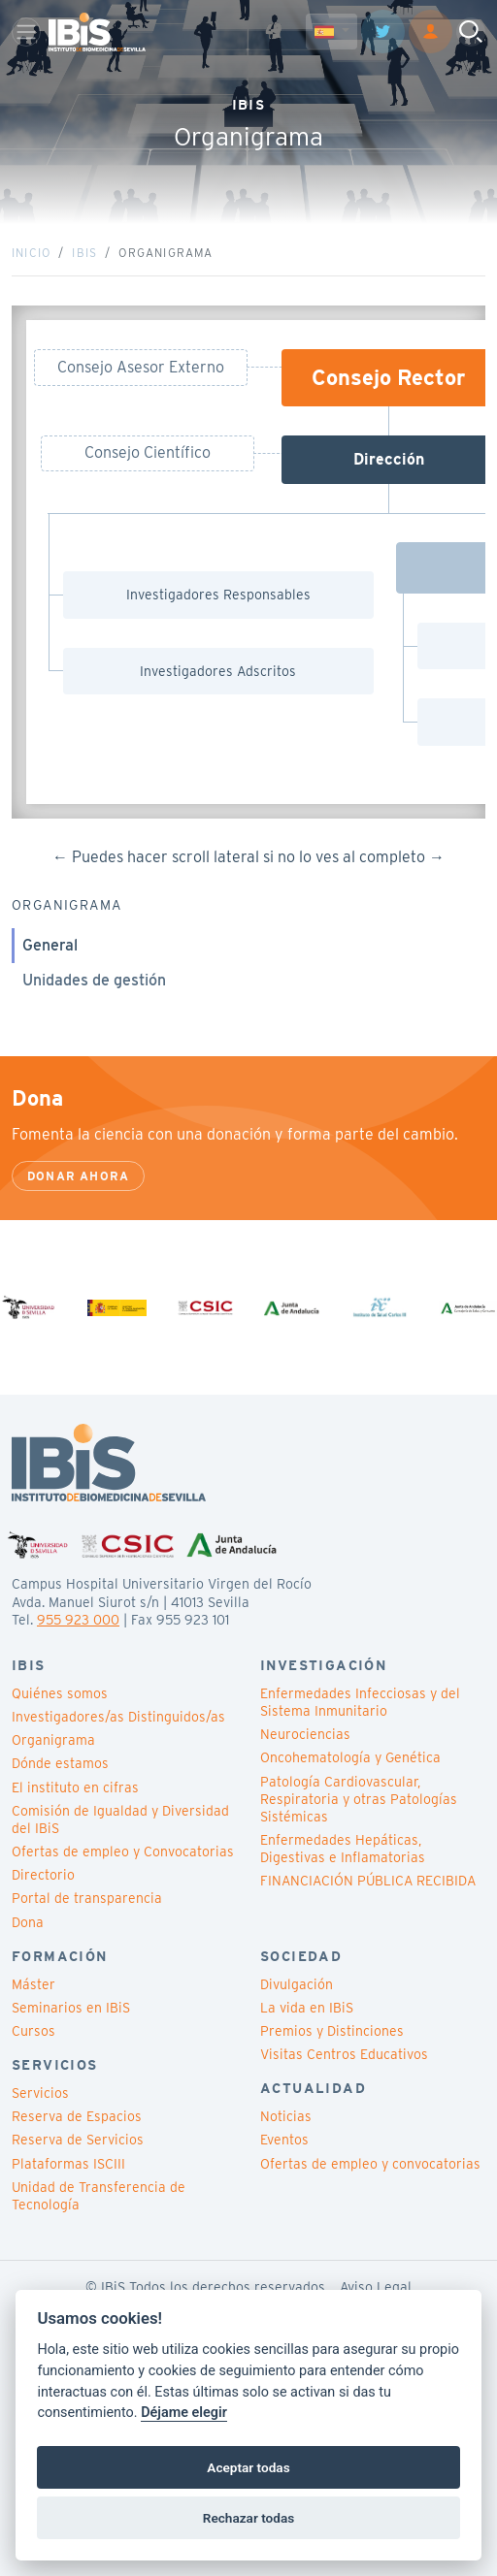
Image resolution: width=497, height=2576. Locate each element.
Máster (33, 1984)
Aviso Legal (376, 2287)
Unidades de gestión (94, 980)
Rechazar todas (248, 2518)
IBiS (84, 252)
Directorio (43, 1875)
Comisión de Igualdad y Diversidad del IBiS (120, 1819)
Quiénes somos (60, 1693)
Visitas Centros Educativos (344, 2054)
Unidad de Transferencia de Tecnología (98, 2195)
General (50, 945)
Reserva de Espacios (77, 2116)
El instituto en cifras (75, 1787)
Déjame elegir (184, 2412)
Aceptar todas (248, 2467)
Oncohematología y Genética (350, 1757)
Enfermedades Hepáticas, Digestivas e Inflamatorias (342, 1848)
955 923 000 (78, 1619)
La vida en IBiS (306, 2007)
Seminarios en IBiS (71, 2007)
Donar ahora (78, 1176)
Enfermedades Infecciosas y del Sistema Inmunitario (360, 1702)
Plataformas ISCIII (68, 2164)
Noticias (286, 2116)
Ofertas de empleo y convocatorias (370, 2164)
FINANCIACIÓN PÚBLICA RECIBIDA (368, 1880)
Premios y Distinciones (332, 2031)
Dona (28, 1922)
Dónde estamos (60, 1763)
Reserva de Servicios (78, 2139)
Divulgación (296, 1984)
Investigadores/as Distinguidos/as (118, 1716)
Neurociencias (305, 1734)
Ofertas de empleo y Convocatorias (123, 1851)
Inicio (31, 252)
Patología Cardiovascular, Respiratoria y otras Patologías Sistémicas (358, 1799)
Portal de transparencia (87, 1898)
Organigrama (53, 1740)
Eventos (284, 2139)
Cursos (33, 2031)
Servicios (40, 2093)
